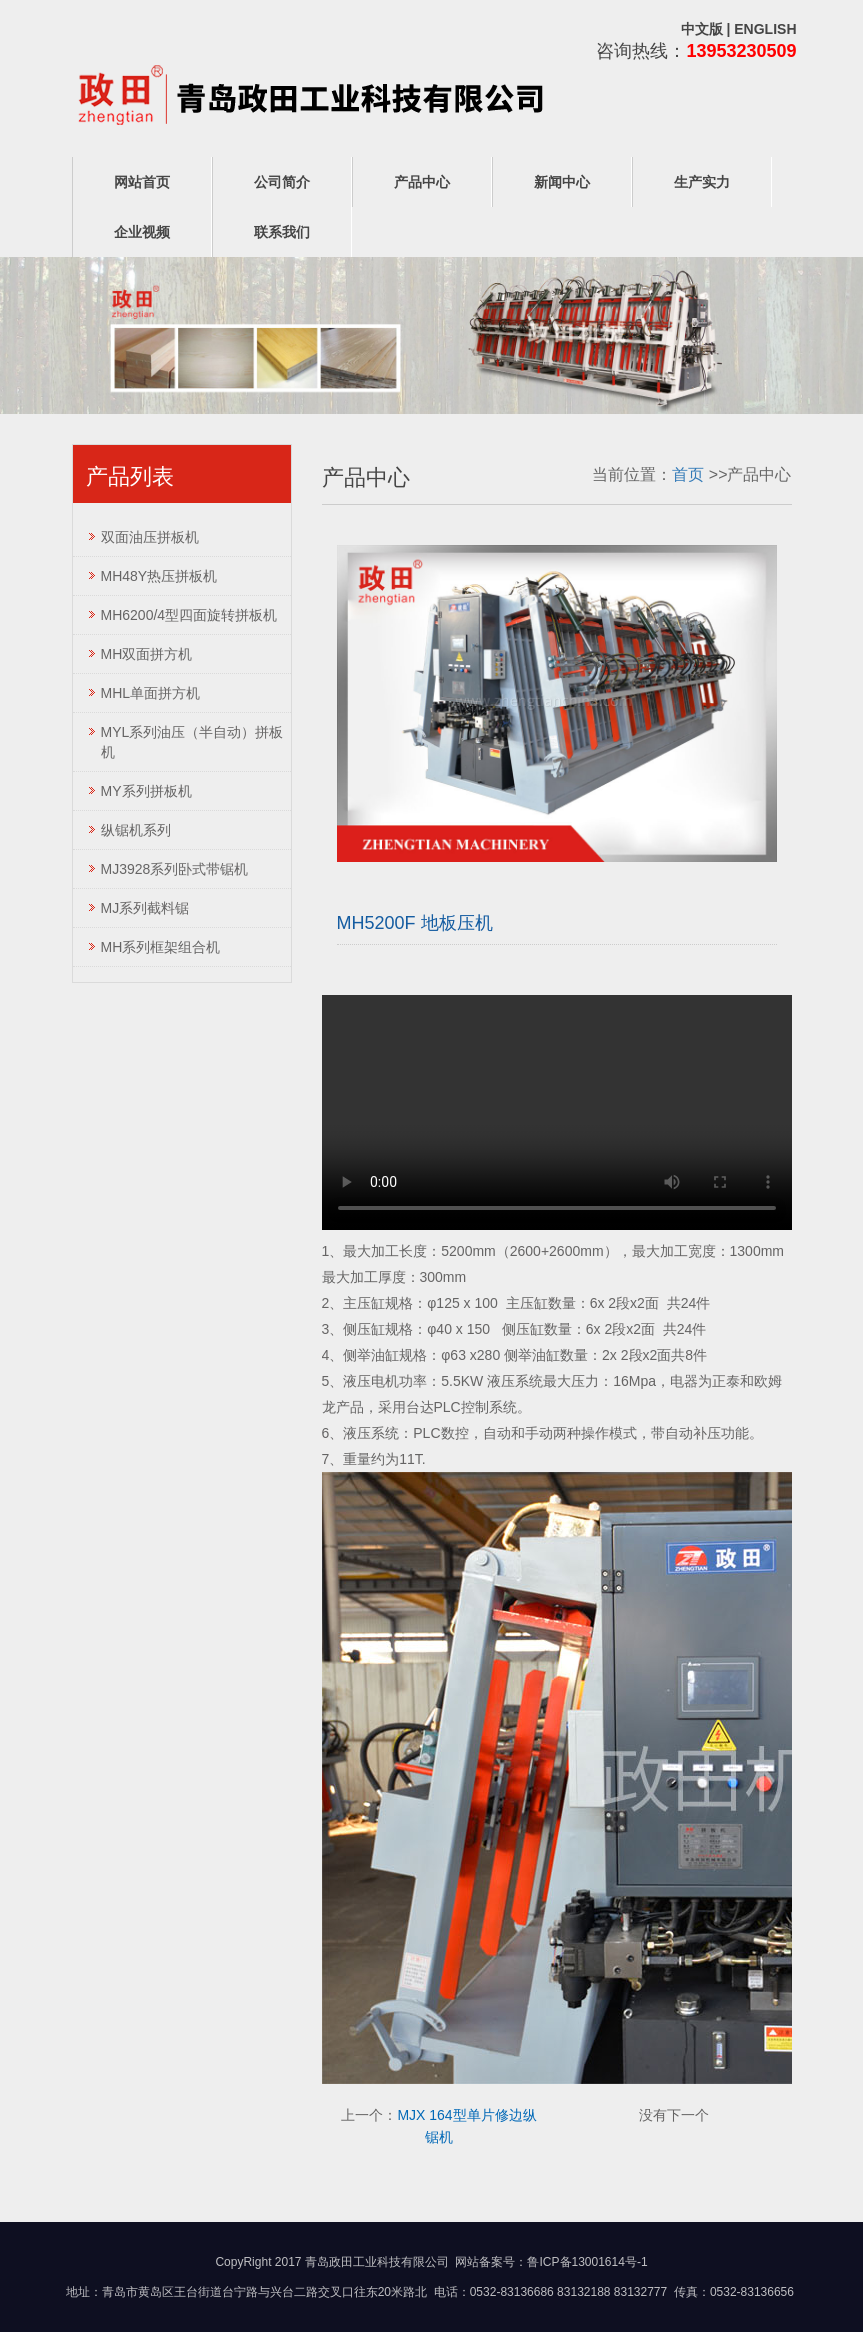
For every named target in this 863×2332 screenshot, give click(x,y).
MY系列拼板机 (146, 791)
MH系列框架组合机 (161, 947)
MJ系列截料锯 (145, 908)
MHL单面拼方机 (151, 693)
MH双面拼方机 (147, 654)
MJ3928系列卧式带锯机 (175, 869)
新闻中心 (562, 182)
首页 (688, 474)
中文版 (702, 29)
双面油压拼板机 (150, 537)
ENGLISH (765, 29)
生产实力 (702, 182)
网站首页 (142, 182)
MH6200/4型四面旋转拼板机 (189, 615)
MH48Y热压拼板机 (159, 576)
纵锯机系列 (136, 830)
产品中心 (422, 182)
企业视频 (142, 232)
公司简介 (282, 182)
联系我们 (282, 232)
